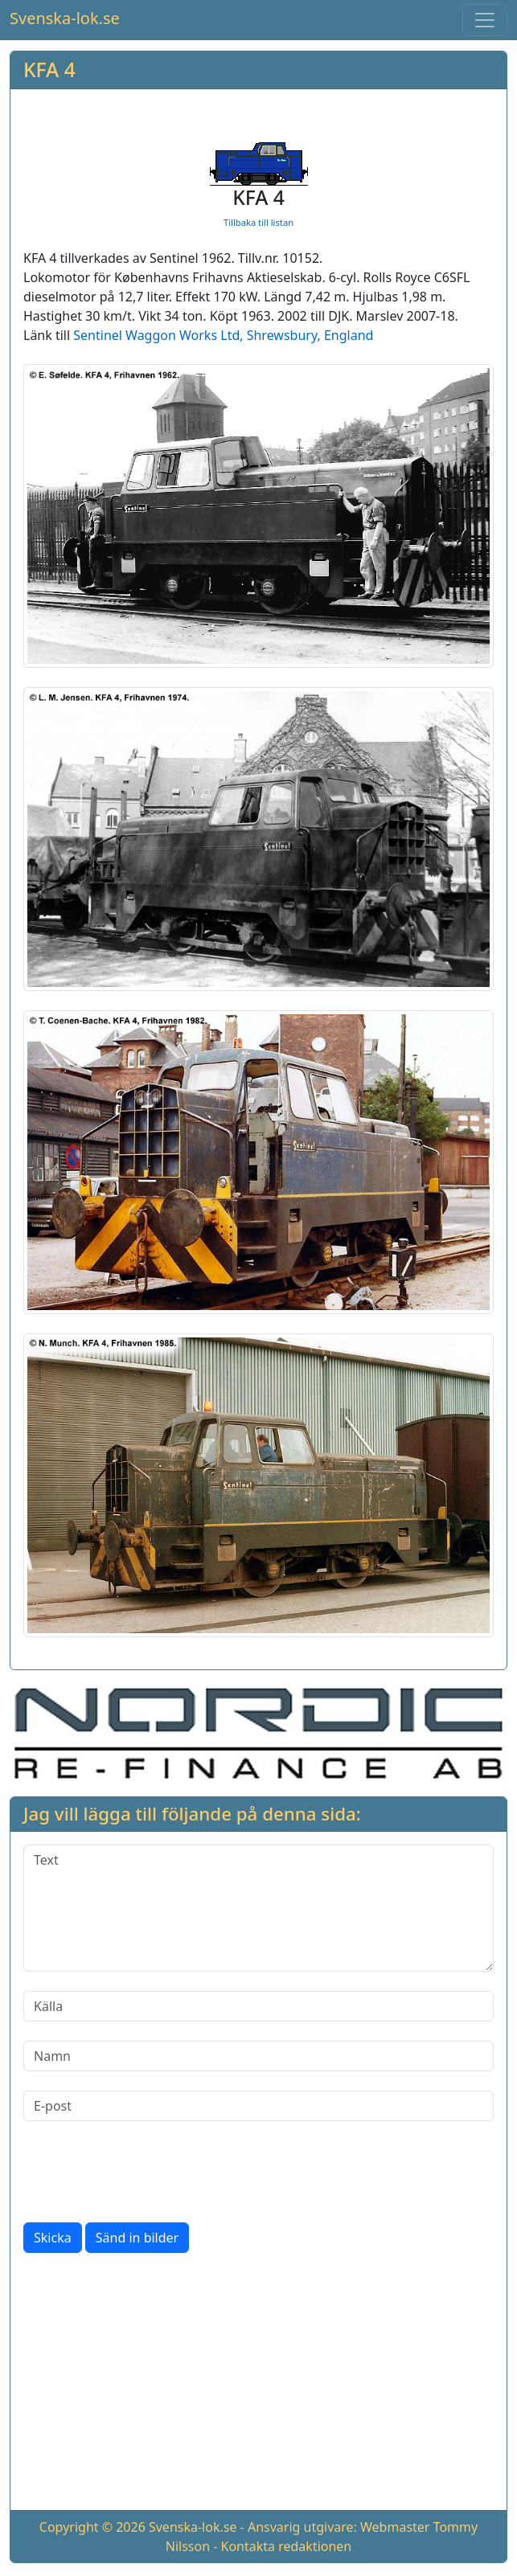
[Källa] (258, 2006)
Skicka (53, 2237)
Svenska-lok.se (65, 18)
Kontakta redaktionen (286, 2546)
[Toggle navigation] (484, 20)
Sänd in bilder (137, 2237)
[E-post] (258, 2106)
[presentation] (145, 2171)
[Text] (258, 1908)
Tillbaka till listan (258, 222)
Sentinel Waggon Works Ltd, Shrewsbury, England (223, 335)
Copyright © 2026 (92, 2527)
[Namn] (258, 2056)
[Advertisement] (258, 2384)
